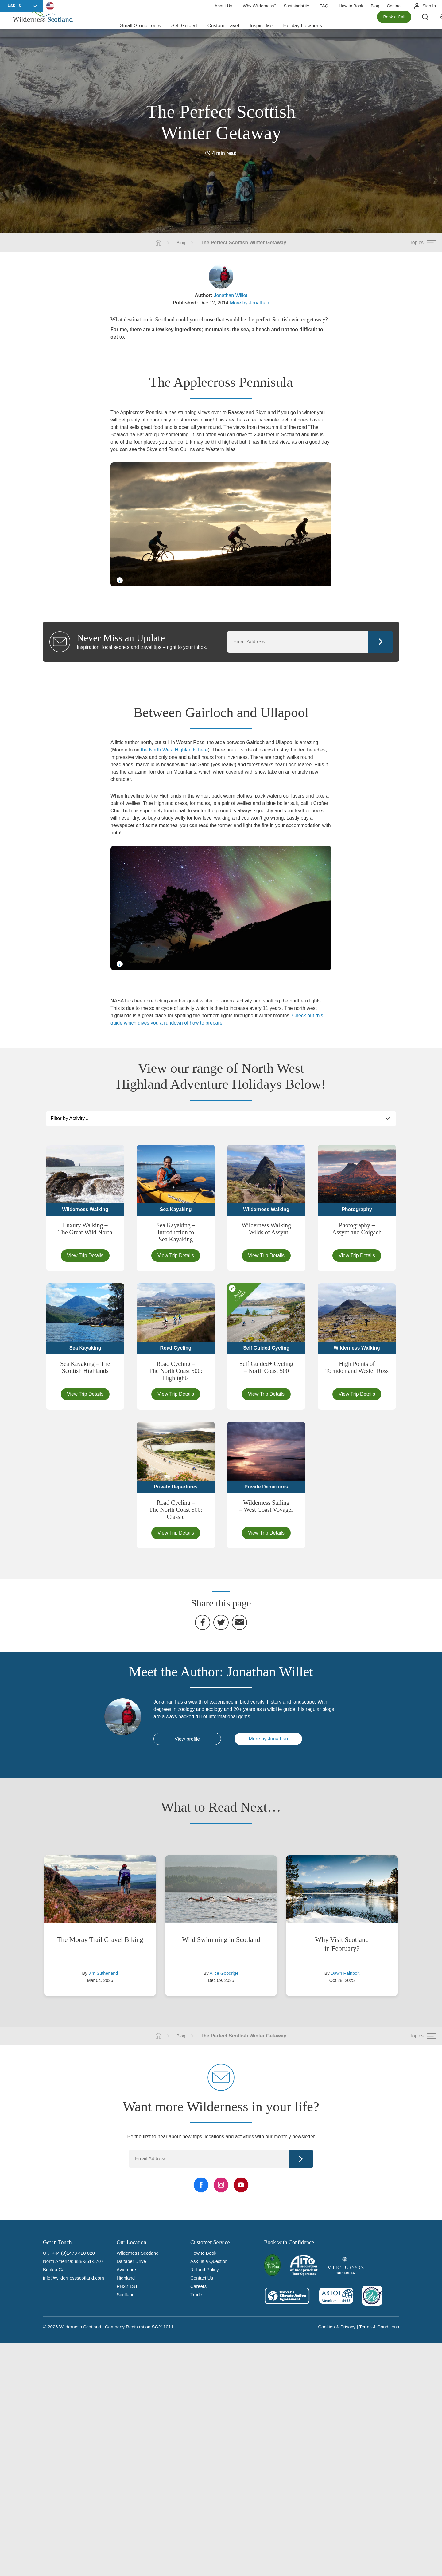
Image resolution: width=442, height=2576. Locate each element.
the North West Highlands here (174, 749)
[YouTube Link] (241, 2185)
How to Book (351, 5)
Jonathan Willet (230, 295)
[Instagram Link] (221, 2185)
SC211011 (162, 2326)
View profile (187, 1739)
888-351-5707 (89, 2261)
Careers (198, 2286)
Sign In (429, 5)
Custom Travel (223, 24)
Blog (375, 5)
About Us (223, 5)
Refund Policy (204, 2269)
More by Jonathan (249, 302)
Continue (380, 642)
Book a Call (394, 24)
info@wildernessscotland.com (73, 2277)
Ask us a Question (209, 2261)
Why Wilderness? (259, 5)
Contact (394, 5)
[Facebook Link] (201, 2185)
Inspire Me (261, 24)
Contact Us (201, 2277)
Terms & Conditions (379, 2326)
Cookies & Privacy (336, 2326)
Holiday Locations (302, 24)
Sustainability (296, 5)
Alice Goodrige (224, 1973)
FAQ (324, 5)
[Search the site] (430, 24)
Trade (196, 2294)
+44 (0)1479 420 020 (73, 2253)
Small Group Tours (140, 24)
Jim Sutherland (103, 1973)
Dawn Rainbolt (345, 1973)
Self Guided (184, 24)
